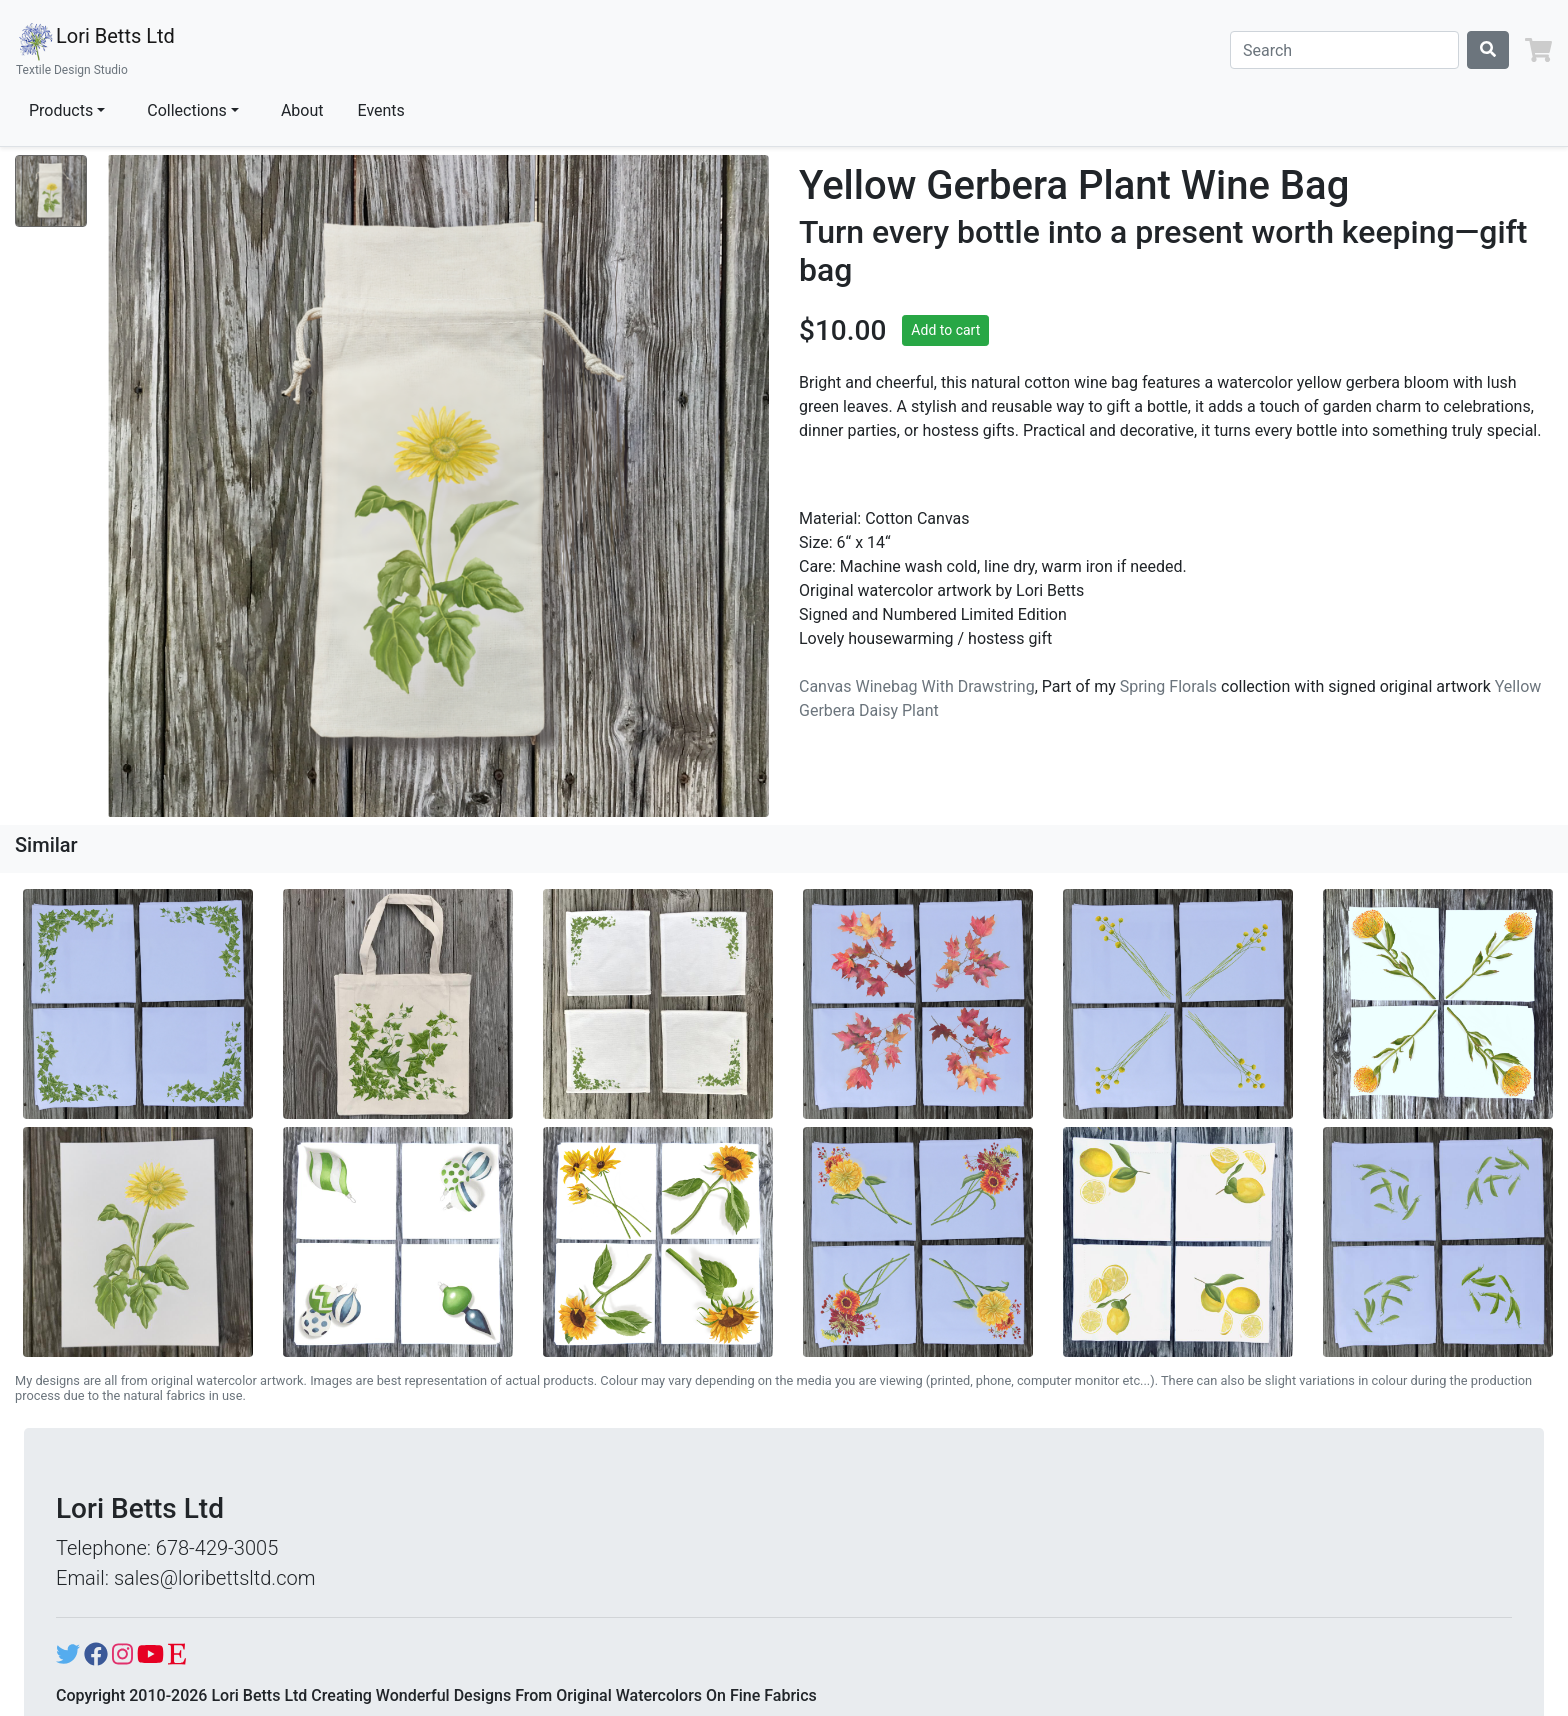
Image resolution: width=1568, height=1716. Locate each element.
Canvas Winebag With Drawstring (917, 686)
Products (61, 110)
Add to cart (945, 330)
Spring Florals (1168, 686)
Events (381, 110)
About (302, 110)
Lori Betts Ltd (95, 50)
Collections (187, 110)
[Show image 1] (51, 191)
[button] (1538, 50)
